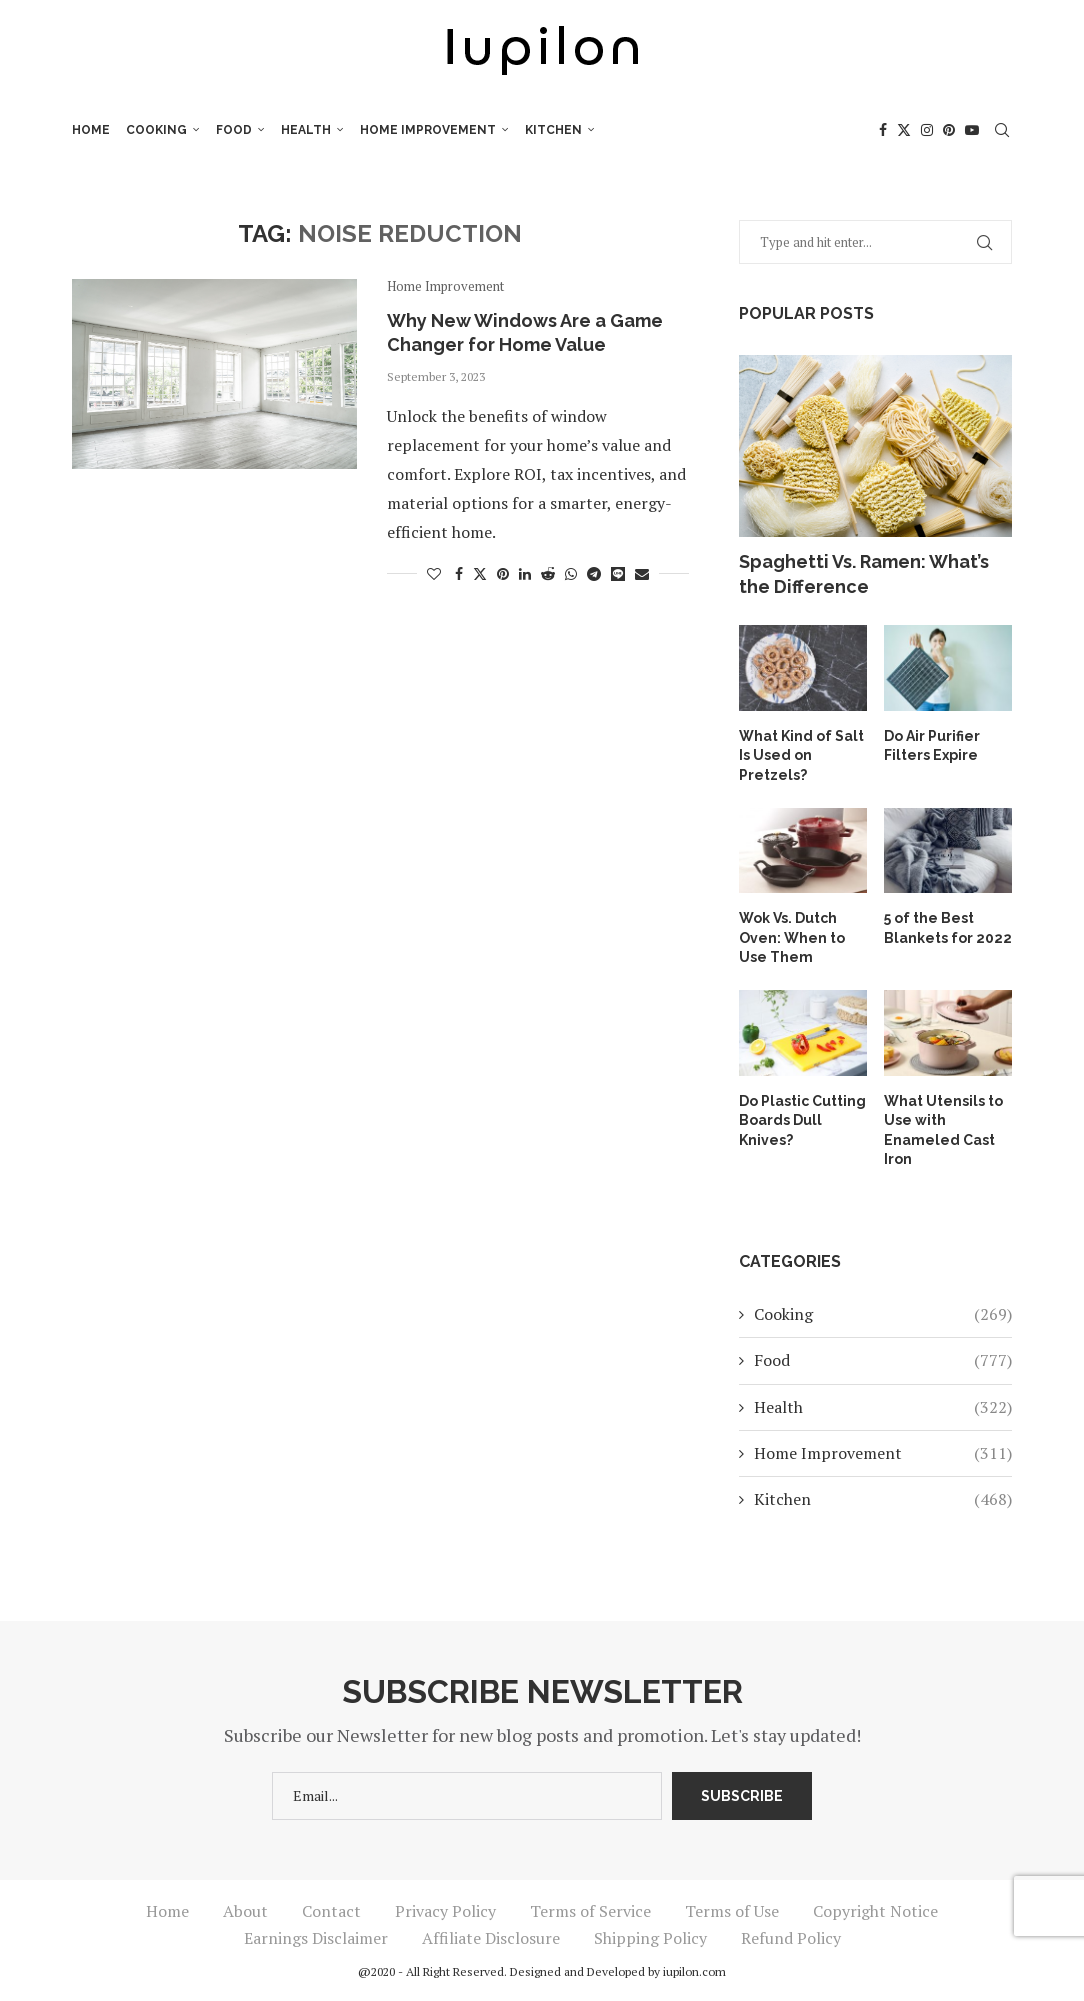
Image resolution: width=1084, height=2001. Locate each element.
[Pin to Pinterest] (503, 573)
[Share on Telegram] (594, 573)
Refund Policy (791, 1938)
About (245, 1911)
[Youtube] (972, 130)
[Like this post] (434, 573)
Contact (331, 1911)
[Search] (1002, 130)
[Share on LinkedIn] (525, 573)
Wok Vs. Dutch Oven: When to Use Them (792, 937)
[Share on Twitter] (480, 573)
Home (91, 130)
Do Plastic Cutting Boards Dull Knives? (802, 1120)
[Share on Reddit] (548, 573)
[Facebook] (883, 130)
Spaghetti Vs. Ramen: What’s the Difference (864, 574)
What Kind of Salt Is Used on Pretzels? (801, 755)
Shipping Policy (650, 1938)
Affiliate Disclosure (491, 1938)
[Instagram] (927, 130)
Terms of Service (590, 1911)
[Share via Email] (642, 573)
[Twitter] (904, 130)
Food (234, 130)
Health (306, 130)
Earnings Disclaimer (316, 1938)
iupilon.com (694, 1971)
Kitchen (553, 130)
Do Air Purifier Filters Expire (932, 746)
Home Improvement (428, 130)
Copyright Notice (875, 1911)
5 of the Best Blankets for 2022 (948, 928)
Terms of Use (732, 1911)
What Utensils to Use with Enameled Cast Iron (943, 1130)
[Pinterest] (949, 130)
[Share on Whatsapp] (571, 573)
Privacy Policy (445, 1911)
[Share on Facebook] (459, 573)
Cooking (156, 130)
